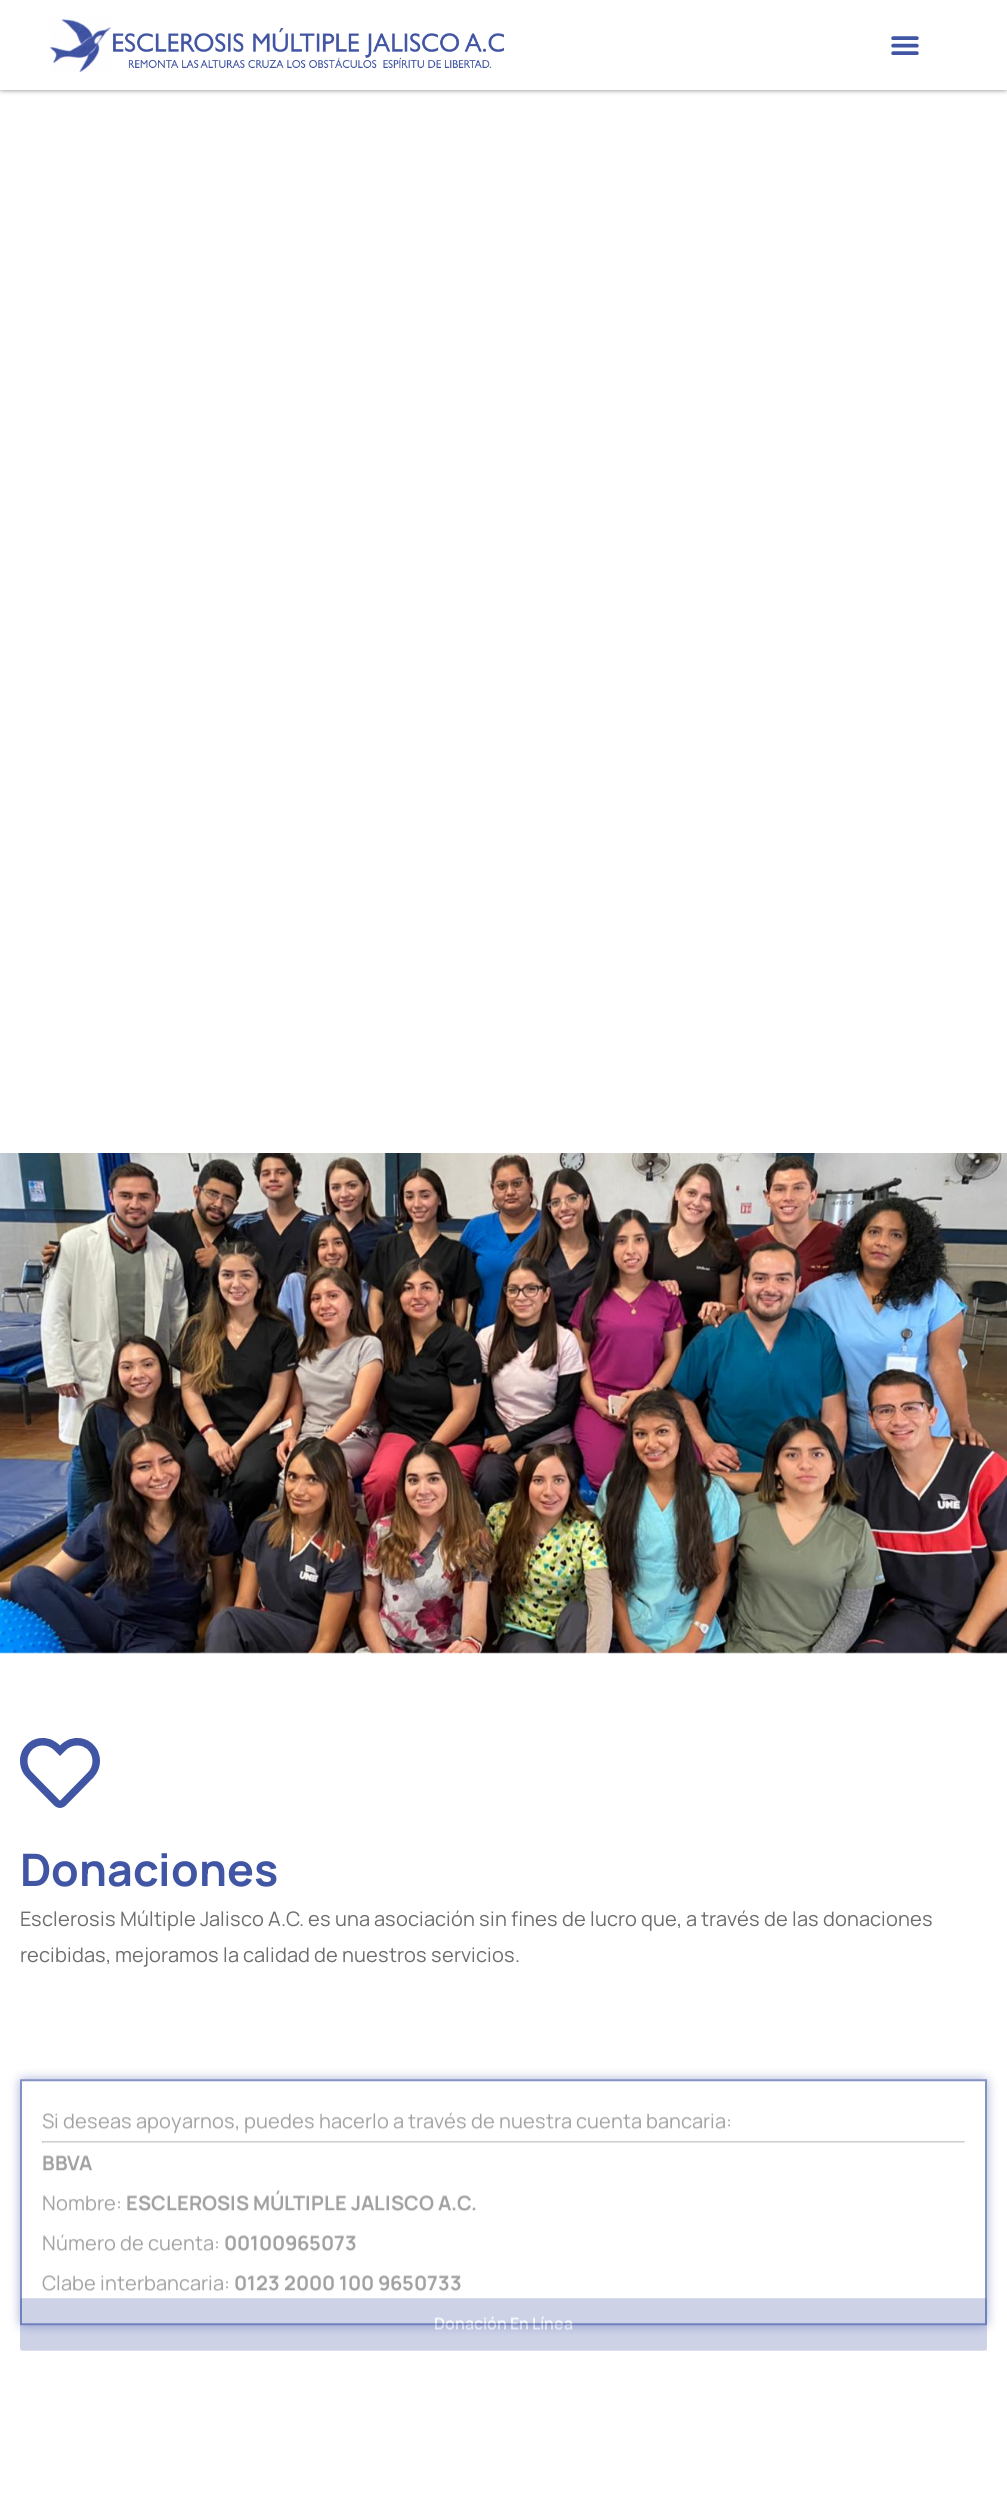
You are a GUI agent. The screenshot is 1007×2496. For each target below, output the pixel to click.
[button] (904, 45)
